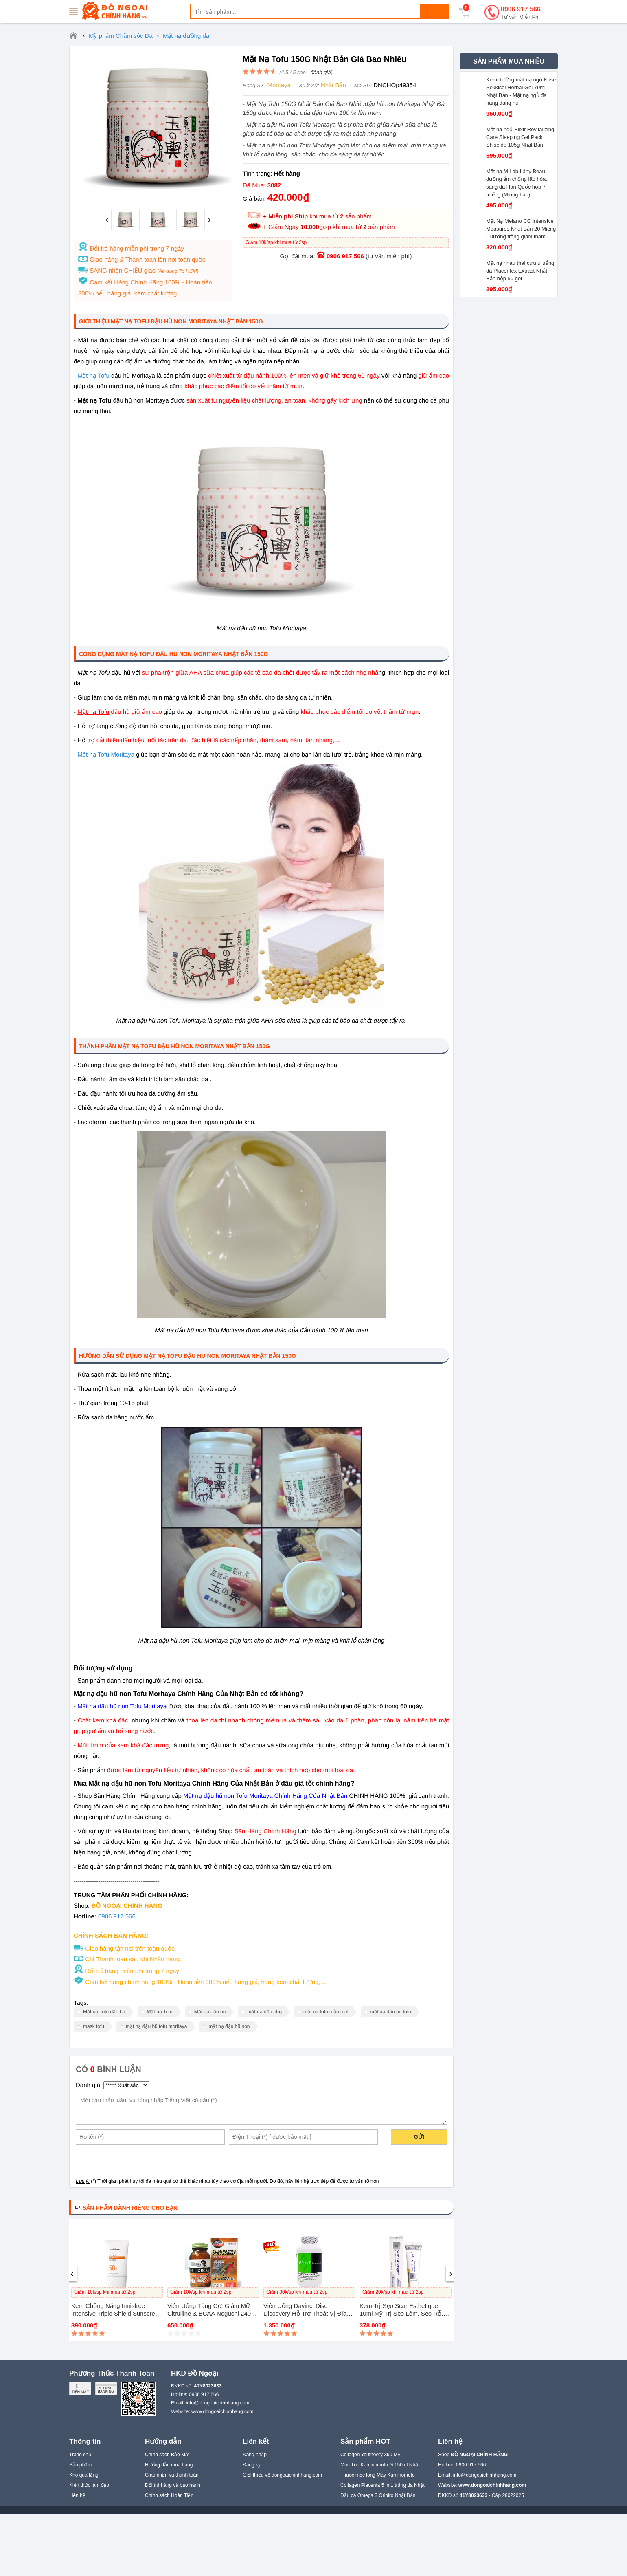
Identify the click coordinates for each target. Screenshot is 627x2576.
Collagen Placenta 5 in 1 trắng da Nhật (382, 2485)
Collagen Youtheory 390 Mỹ (370, 2454)
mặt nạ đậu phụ (264, 2012)
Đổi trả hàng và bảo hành (172, 2485)
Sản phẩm (80, 2465)
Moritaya (279, 84)
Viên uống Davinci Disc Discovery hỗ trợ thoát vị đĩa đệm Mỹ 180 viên (304, 2313)
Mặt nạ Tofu (93, 375)
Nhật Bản (333, 84)
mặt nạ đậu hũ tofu (390, 2012)
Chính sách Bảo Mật (167, 2454)
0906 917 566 (521, 13)
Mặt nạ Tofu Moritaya (105, 754)
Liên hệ (77, 2495)
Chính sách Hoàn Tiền (169, 2495)
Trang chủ (80, 2454)
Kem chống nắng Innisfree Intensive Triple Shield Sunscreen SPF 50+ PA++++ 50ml (116, 2313)
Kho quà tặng (84, 2475)
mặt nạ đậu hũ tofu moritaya (156, 2026)
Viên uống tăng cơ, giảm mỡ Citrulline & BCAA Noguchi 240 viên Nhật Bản (209, 2313)
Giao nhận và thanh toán (172, 2475)
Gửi (419, 2137)
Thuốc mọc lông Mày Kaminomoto (377, 2475)
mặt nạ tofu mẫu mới (326, 2012)
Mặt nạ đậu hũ (210, 2012)
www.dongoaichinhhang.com (222, 2411)
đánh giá (320, 72)
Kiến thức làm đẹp (89, 2485)
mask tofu (93, 2026)
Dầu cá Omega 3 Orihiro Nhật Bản (377, 2495)
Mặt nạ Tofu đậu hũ (104, 2012)
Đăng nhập (255, 2454)
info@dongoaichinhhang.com (218, 2403)
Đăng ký (252, 2465)
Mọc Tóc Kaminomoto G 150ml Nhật (380, 2465)
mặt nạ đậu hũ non (229, 2026)
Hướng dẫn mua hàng (169, 2465)
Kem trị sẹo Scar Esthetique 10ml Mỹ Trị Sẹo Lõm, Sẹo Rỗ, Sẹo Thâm (401, 2313)
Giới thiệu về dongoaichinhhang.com (282, 2475)
